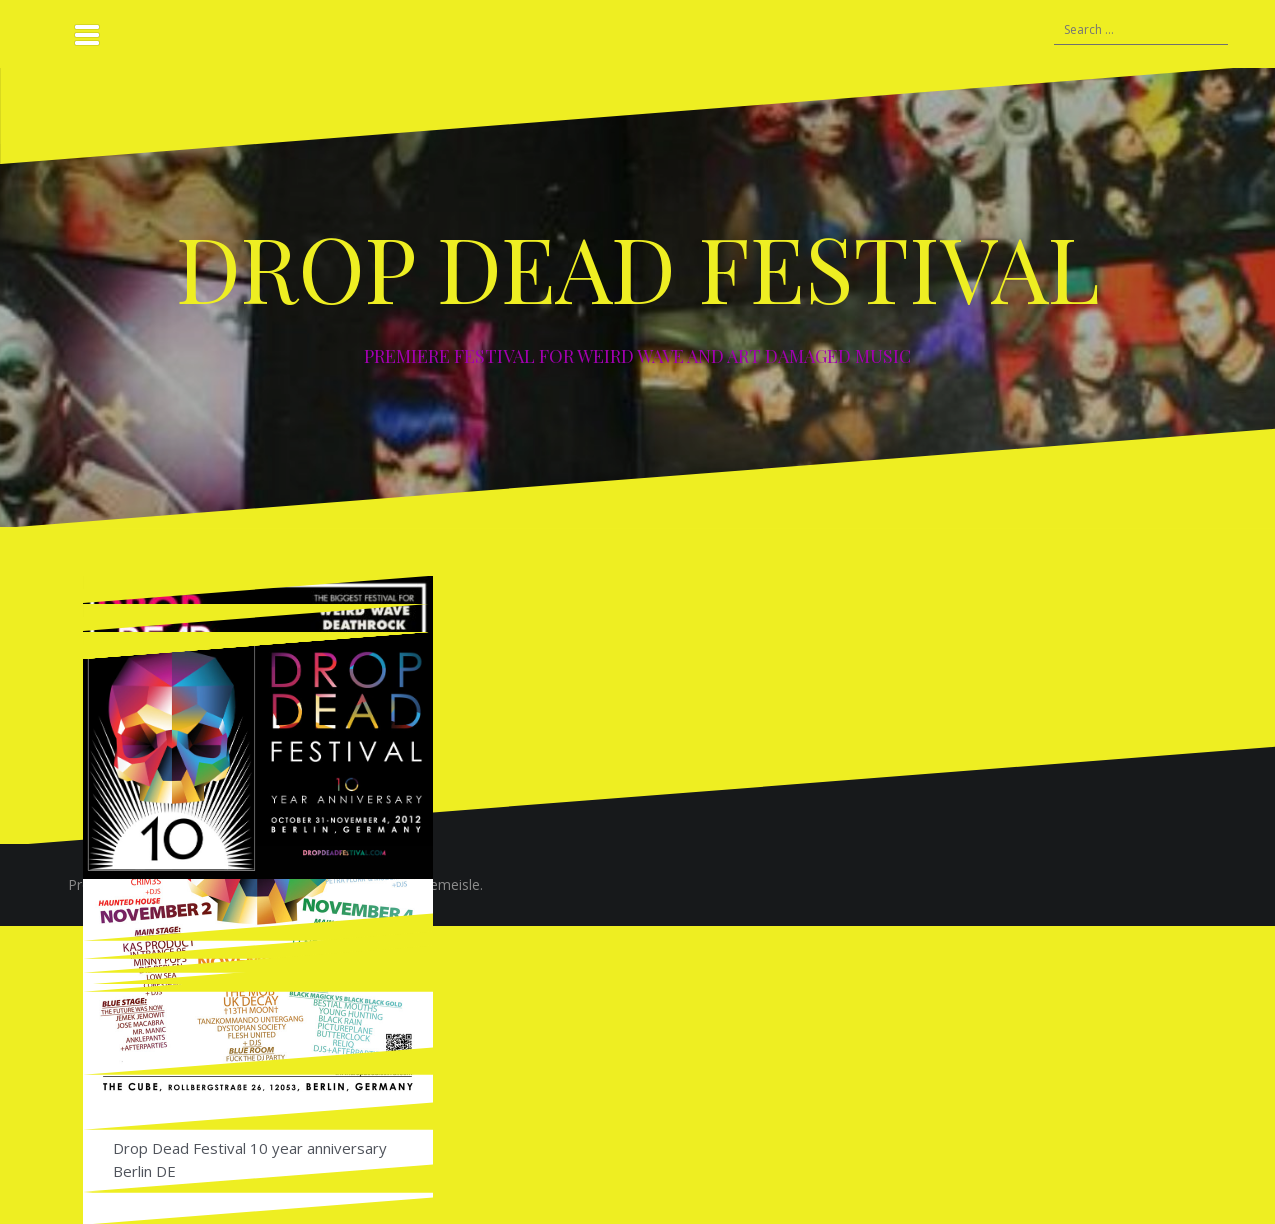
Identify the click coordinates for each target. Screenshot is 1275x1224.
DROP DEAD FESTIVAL (638, 267)
